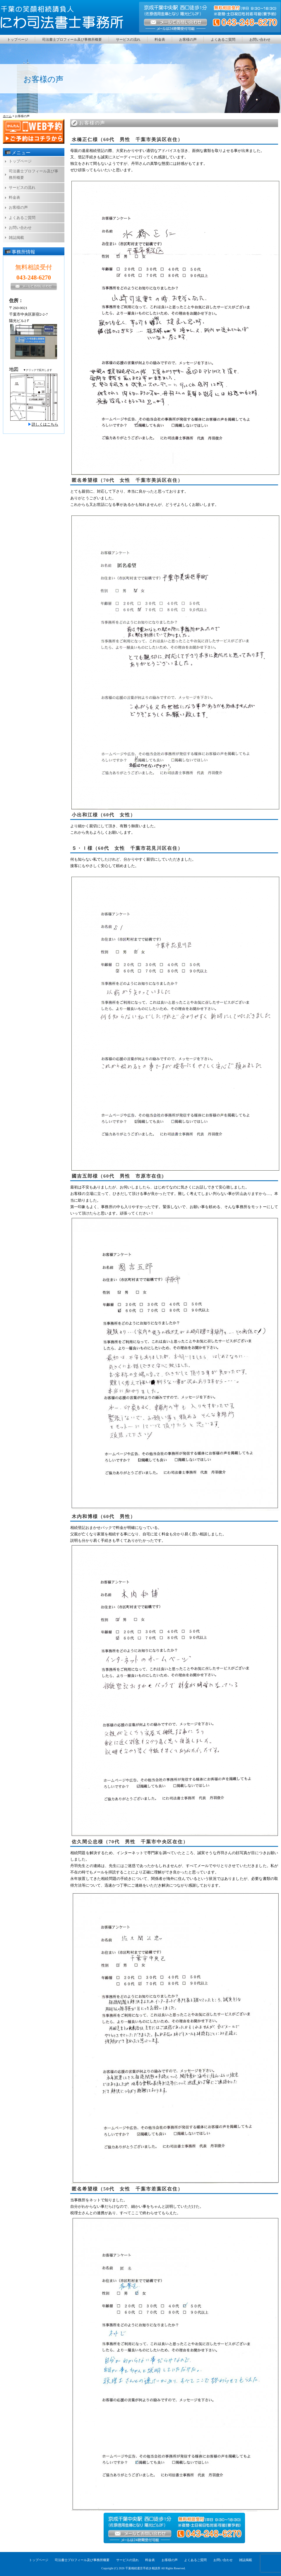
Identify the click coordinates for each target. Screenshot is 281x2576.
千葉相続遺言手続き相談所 (142, 2568)
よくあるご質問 (223, 39)
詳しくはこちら (45, 424)
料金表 (160, 39)
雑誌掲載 (16, 237)
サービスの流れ (128, 39)
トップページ (17, 39)
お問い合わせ (259, 39)
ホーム (7, 116)
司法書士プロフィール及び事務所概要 (72, 39)
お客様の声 (188, 39)
